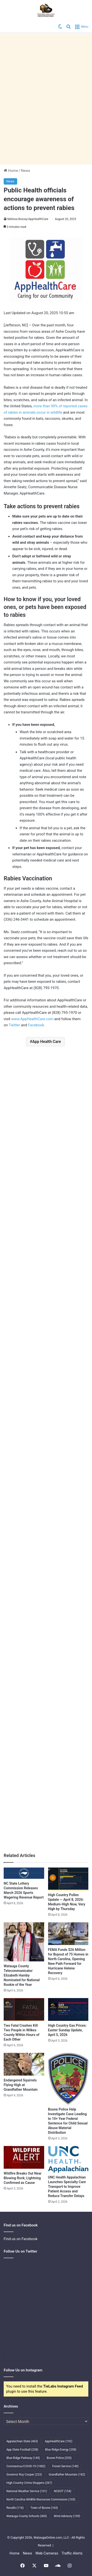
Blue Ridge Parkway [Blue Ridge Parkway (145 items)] (23, 2458)
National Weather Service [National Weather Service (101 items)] (26, 2491)
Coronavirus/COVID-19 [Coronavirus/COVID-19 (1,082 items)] (25, 2466)
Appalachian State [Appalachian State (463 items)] (22, 2441)
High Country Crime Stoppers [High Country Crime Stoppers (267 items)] (29, 2483)
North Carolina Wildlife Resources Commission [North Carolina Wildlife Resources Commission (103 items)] (40, 2499)
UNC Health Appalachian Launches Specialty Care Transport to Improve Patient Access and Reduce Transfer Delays (67, 2186)
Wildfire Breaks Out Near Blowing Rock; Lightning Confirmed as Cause (22, 2178)
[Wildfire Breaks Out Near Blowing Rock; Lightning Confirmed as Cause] (24, 2157)
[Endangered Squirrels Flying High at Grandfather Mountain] (24, 2064)
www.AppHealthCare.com (32, 1019)
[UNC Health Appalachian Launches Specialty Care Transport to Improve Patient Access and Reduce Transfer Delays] (68, 2159)
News (25, 170)
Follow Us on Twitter (20, 2251)
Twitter (14, 1025)
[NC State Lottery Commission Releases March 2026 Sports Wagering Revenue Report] (24, 1873)
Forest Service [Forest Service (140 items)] (65, 2466)
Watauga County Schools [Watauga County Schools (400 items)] (26, 2516)
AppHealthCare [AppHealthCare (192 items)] (58, 2441)
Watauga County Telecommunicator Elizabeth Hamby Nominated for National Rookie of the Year (22, 1975)
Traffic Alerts (72, 2553)
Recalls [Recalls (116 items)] (15, 2508)
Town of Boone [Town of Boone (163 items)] (44, 2508)
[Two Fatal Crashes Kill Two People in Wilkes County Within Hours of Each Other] (24, 2009)
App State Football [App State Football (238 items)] (22, 2449)
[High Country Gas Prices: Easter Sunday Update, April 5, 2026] (68, 2009)
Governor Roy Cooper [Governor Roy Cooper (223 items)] (24, 2474)
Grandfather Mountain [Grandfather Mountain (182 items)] (67, 2474)
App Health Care (46, 1041)
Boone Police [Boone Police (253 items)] (59, 2458)
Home (11, 170)
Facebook (36, 1025)
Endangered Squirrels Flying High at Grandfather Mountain (21, 2084)
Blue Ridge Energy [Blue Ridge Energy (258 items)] (60, 2449)
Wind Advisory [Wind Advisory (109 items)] (67, 2516)
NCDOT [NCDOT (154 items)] (62, 2491)
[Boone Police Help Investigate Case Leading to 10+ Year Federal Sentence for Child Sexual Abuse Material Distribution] (68, 2079)
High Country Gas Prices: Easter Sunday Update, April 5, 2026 (67, 2030)
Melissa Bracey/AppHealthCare (27, 219)
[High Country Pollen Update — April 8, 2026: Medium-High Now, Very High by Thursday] (68, 1879)
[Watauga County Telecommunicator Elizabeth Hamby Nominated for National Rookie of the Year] (24, 1941)
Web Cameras (46, 2553)
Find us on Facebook (21, 2239)
